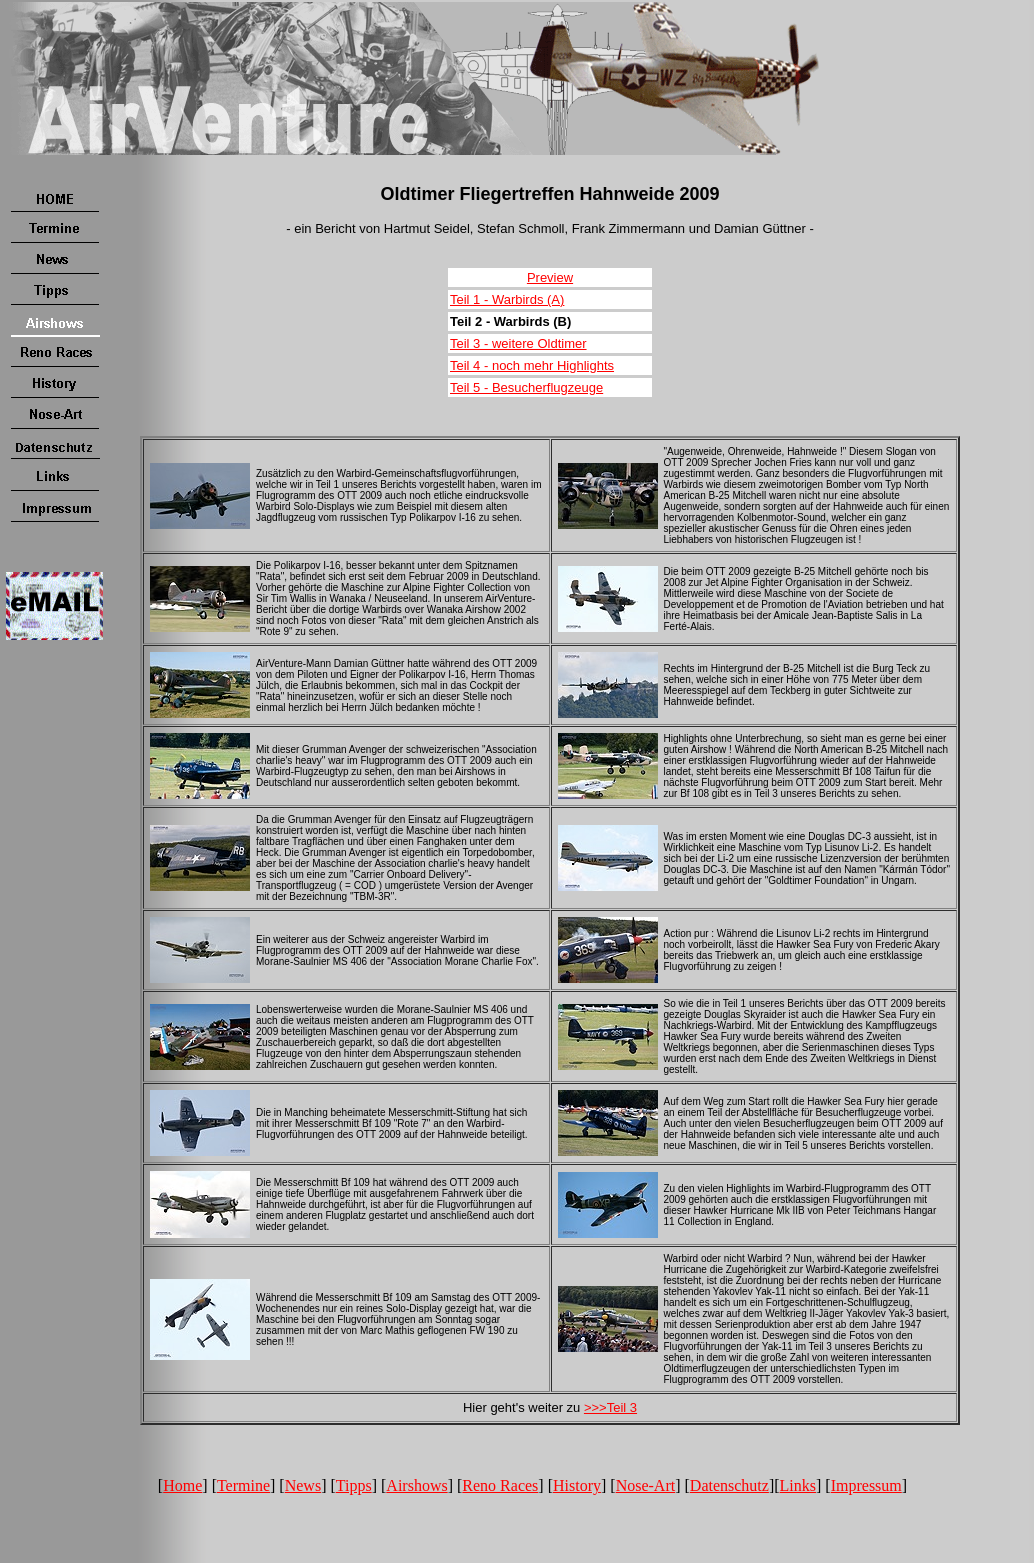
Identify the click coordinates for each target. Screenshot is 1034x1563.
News (303, 1485)
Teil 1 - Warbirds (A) (507, 299)
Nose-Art (646, 1485)
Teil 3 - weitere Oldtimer (518, 343)
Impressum (866, 1485)
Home (182, 1485)
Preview (550, 277)
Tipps (354, 1485)
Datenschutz (729, 1485)
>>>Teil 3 (610, 1407)
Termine (243, 1485)
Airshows (416, 1485)
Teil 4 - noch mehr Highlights (532, 365)
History (577, 1485)
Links (798, 1485)
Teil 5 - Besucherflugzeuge (526, 387)
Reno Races (500, 1485)
